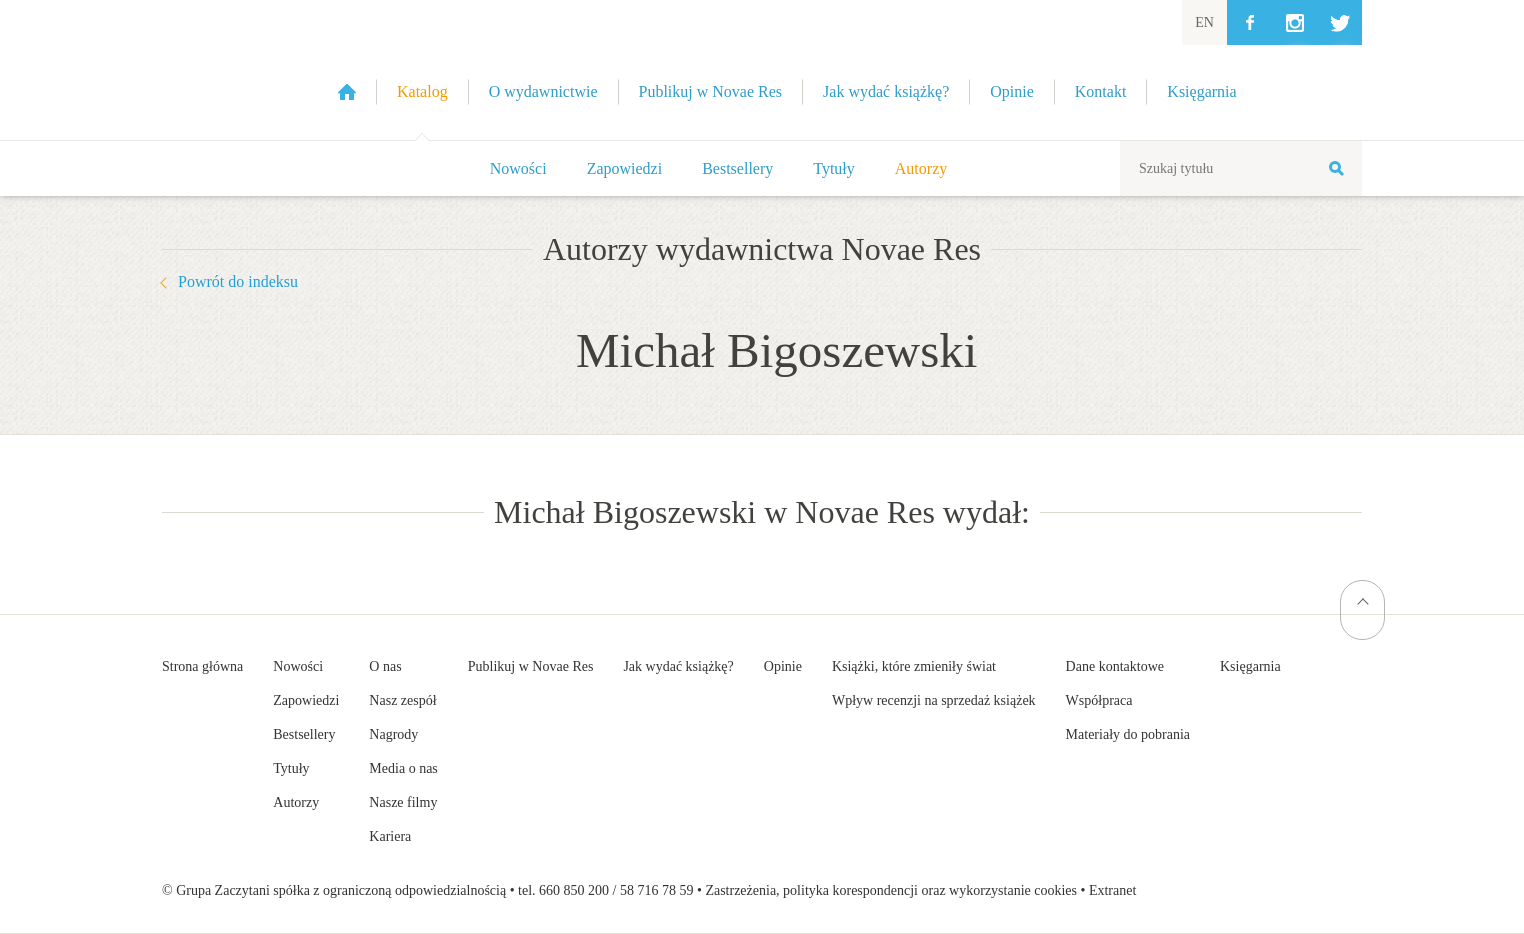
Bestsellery (737, 168)
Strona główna (202, 666)
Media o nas (403, 768)
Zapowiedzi (625, 168)
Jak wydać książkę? (678, 666)
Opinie (783, 666)
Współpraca (1099, 700)
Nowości (518, 168)
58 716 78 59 (657, 890)
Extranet (1112, 890)
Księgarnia (1250, 666)
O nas (385, 666)
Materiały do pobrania (1128, 734)
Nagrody (393, 734)
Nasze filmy (403, 802)
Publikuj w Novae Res (531, 666)
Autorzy (921, 168)
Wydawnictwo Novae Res (222, 70)
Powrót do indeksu (238, 281)
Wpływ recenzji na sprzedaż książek (934, 700)
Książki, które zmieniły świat (914, 666)
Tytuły (834, 168)
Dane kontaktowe (1115, 666)
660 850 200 (574, 890)
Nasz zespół (402, 700)
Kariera (390, 836)
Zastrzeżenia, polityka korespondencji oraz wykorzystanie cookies (891, 890)
